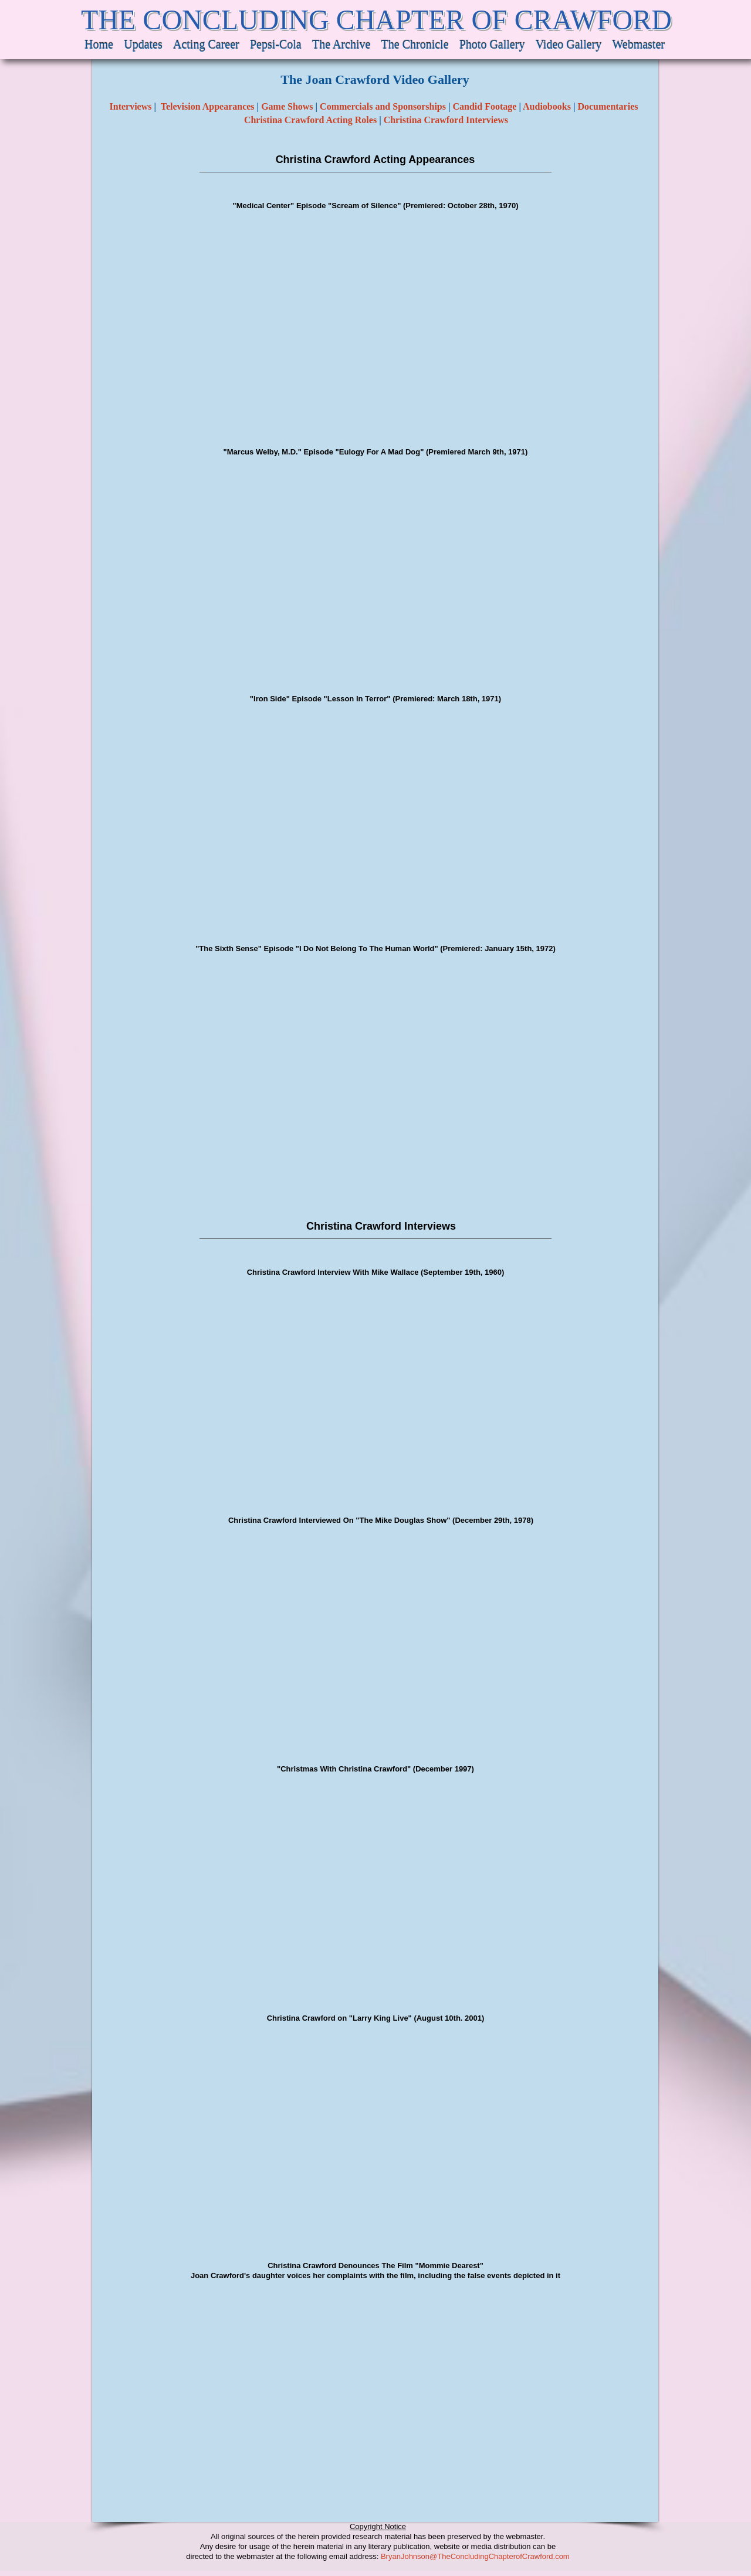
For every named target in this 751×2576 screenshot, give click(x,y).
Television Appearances (208, 106)
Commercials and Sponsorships (383, 106)
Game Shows (287, 106)
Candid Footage (485, 106)
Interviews (131, 106)
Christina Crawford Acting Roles (310, 120)
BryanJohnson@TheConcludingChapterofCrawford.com (475, 2556)
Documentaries (608, 106)
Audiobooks (547, 106)
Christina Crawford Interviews (446, 120)
